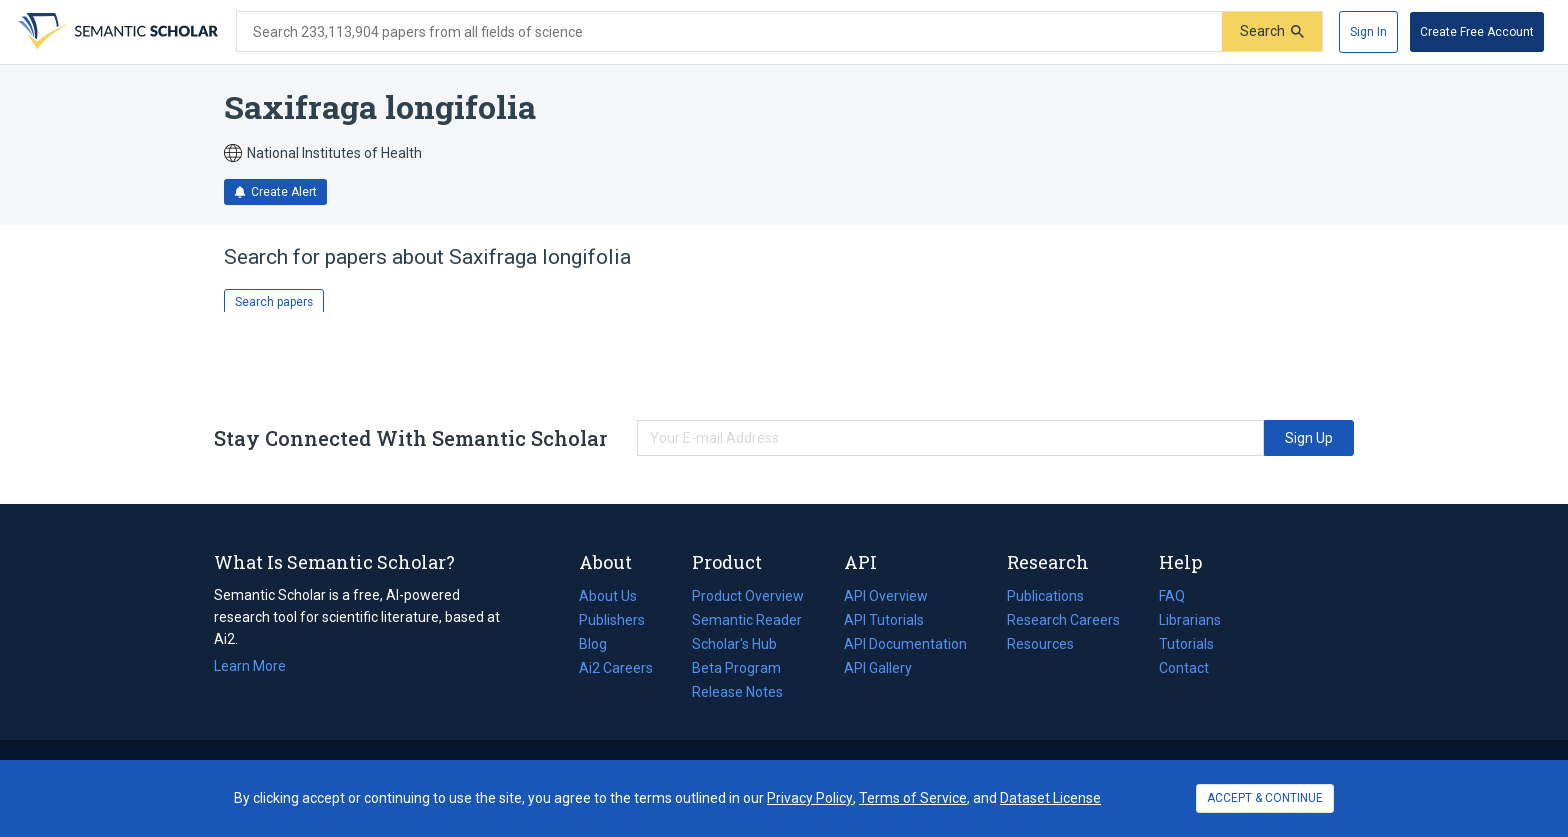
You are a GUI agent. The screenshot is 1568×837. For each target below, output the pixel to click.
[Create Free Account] (1477, 32)
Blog (601, 644)
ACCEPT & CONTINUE (1265, 798)
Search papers (274, 302)
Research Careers (1063, 620)
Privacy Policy (810, 798)
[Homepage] (116, 32)
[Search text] (729, 32)
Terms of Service (913, 798)
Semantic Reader (747, 620)
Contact (1184, 668)
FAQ (1172, 596)
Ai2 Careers (616, 668)
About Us (608, 596)
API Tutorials (884, 620)
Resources (1040, 644)
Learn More (250, 666)
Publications (1045, 596)
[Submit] (1272, 31)
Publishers (612, 620)
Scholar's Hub (734, 644)
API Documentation (905, 644)
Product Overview (748, 596)
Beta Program (736, 668)
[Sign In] (1368, 32)
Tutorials (1186, 644)
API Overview (886, 596)
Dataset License (1050, 798)
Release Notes (737, 692)
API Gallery (878, 668)
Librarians (1190, 620)
